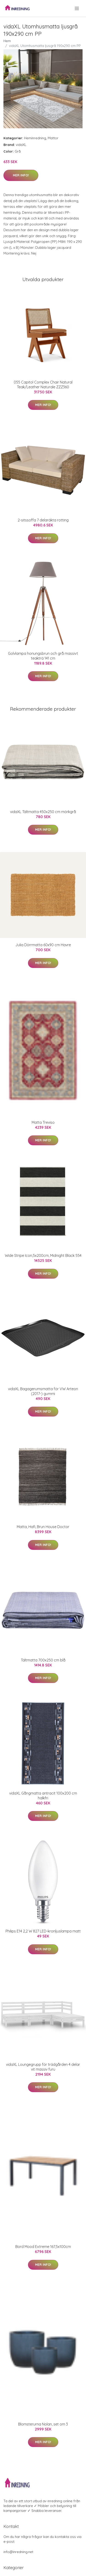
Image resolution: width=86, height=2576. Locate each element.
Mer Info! (21, 175)
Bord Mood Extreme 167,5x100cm (43, 2246)
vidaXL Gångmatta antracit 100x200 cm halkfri (43, 1795)
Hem (7, 41)
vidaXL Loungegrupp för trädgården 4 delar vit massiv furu (43, 2067)
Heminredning (35, 138)
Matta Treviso (43, 1122)
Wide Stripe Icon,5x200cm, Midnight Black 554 (43, 1255)
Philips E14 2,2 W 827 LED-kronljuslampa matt (43, 1931)
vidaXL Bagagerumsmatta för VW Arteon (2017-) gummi (43, 1391)
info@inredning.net (18, 2552)
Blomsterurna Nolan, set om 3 (43, 2424)
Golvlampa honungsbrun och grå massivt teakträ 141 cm (43, 655)
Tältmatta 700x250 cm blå (43, 1660)
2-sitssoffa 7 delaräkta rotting (43, 520)
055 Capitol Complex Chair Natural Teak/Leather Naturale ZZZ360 (43, 384)
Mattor (53, 138)
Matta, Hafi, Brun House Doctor (43, 1526)
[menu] (77, 8)
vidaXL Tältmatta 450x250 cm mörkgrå (43, 811)
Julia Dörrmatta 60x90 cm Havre (43, 945)
